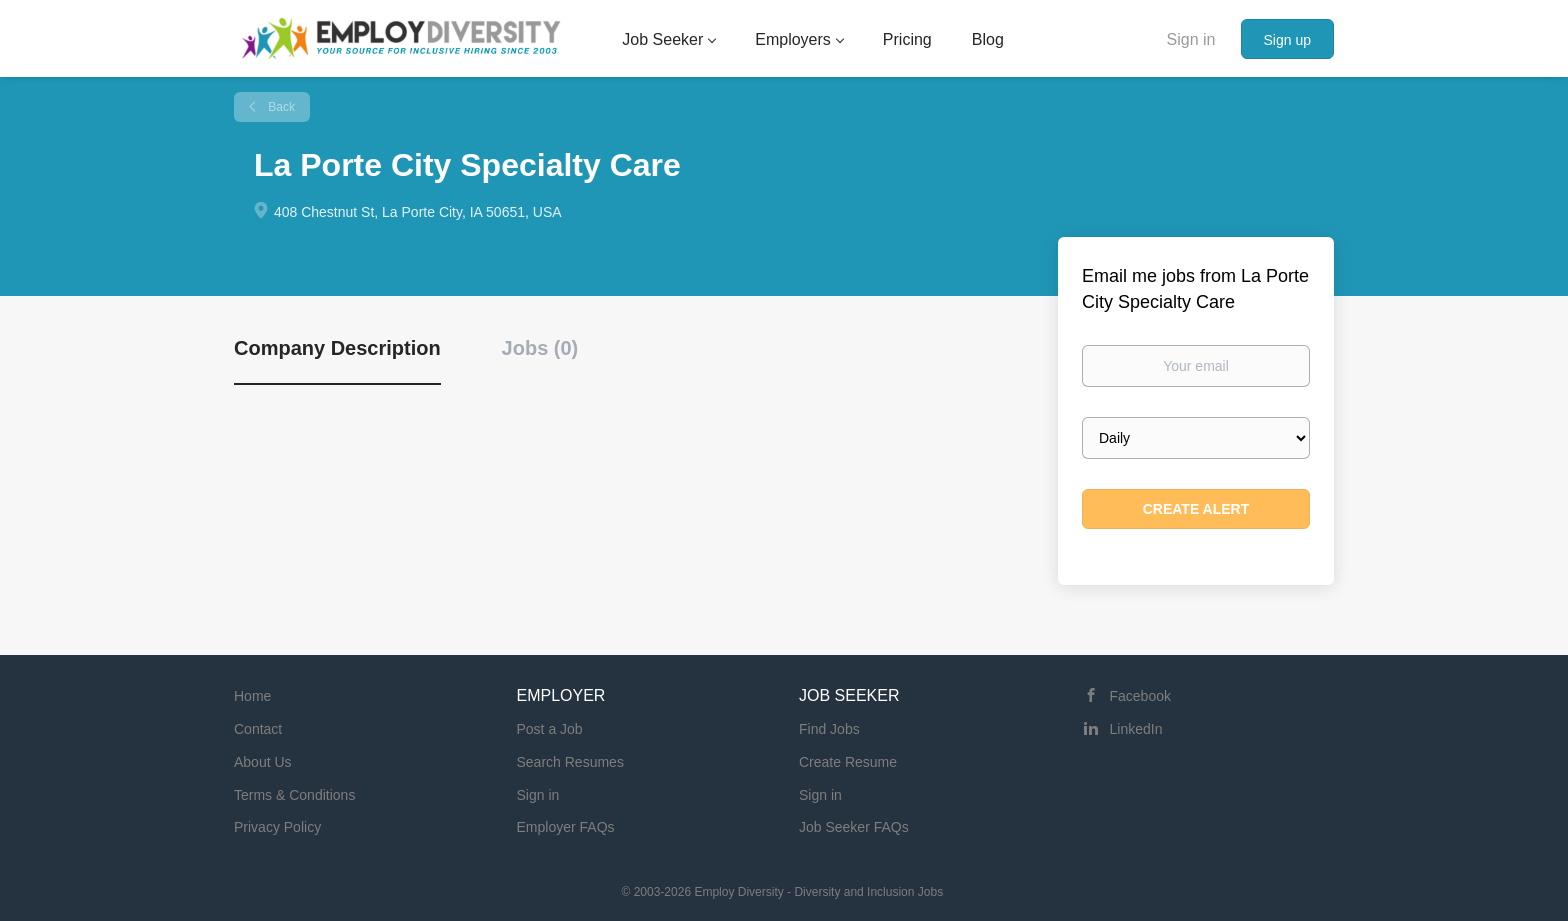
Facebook (1140, 696)
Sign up (1287, 40)
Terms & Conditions (294, 795)
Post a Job (550, 729)
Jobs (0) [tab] (540, 348)
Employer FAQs (566, 827)
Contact (258, 729)
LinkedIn (1136, 729)
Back (280, 107)
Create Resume (848, 762)
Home (252, 696)
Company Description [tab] (337, 348)
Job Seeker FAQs (854, 827)
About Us (263, 762)
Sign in (1191, 39)
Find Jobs (829, 729)
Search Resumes (570, 762)
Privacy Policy (277, 827)
